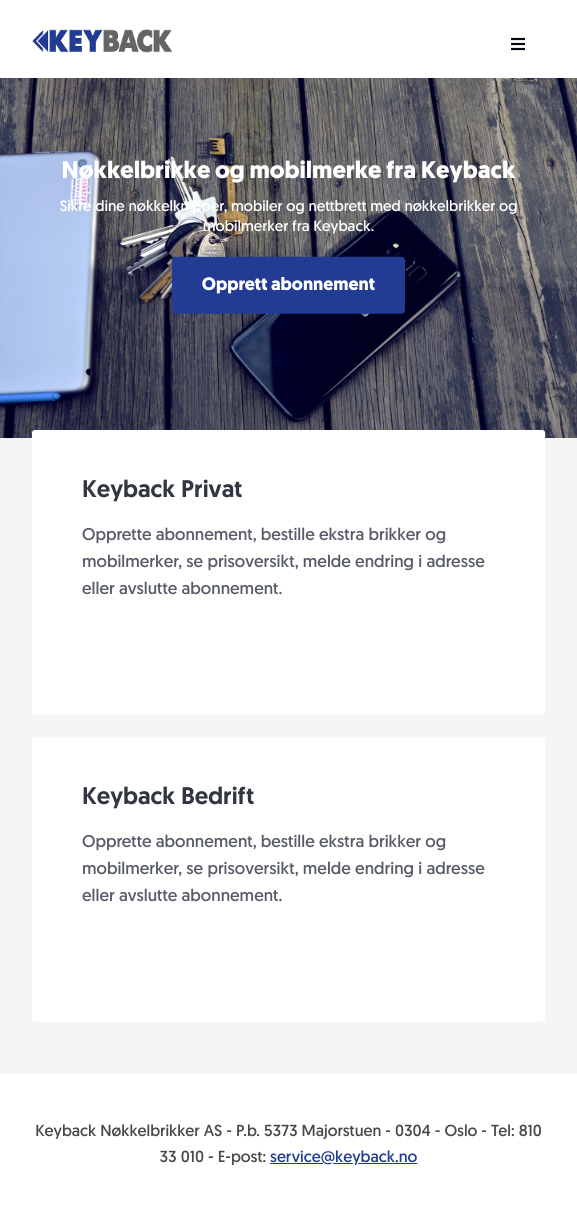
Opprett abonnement (288, 285)
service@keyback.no (343, 1156)
